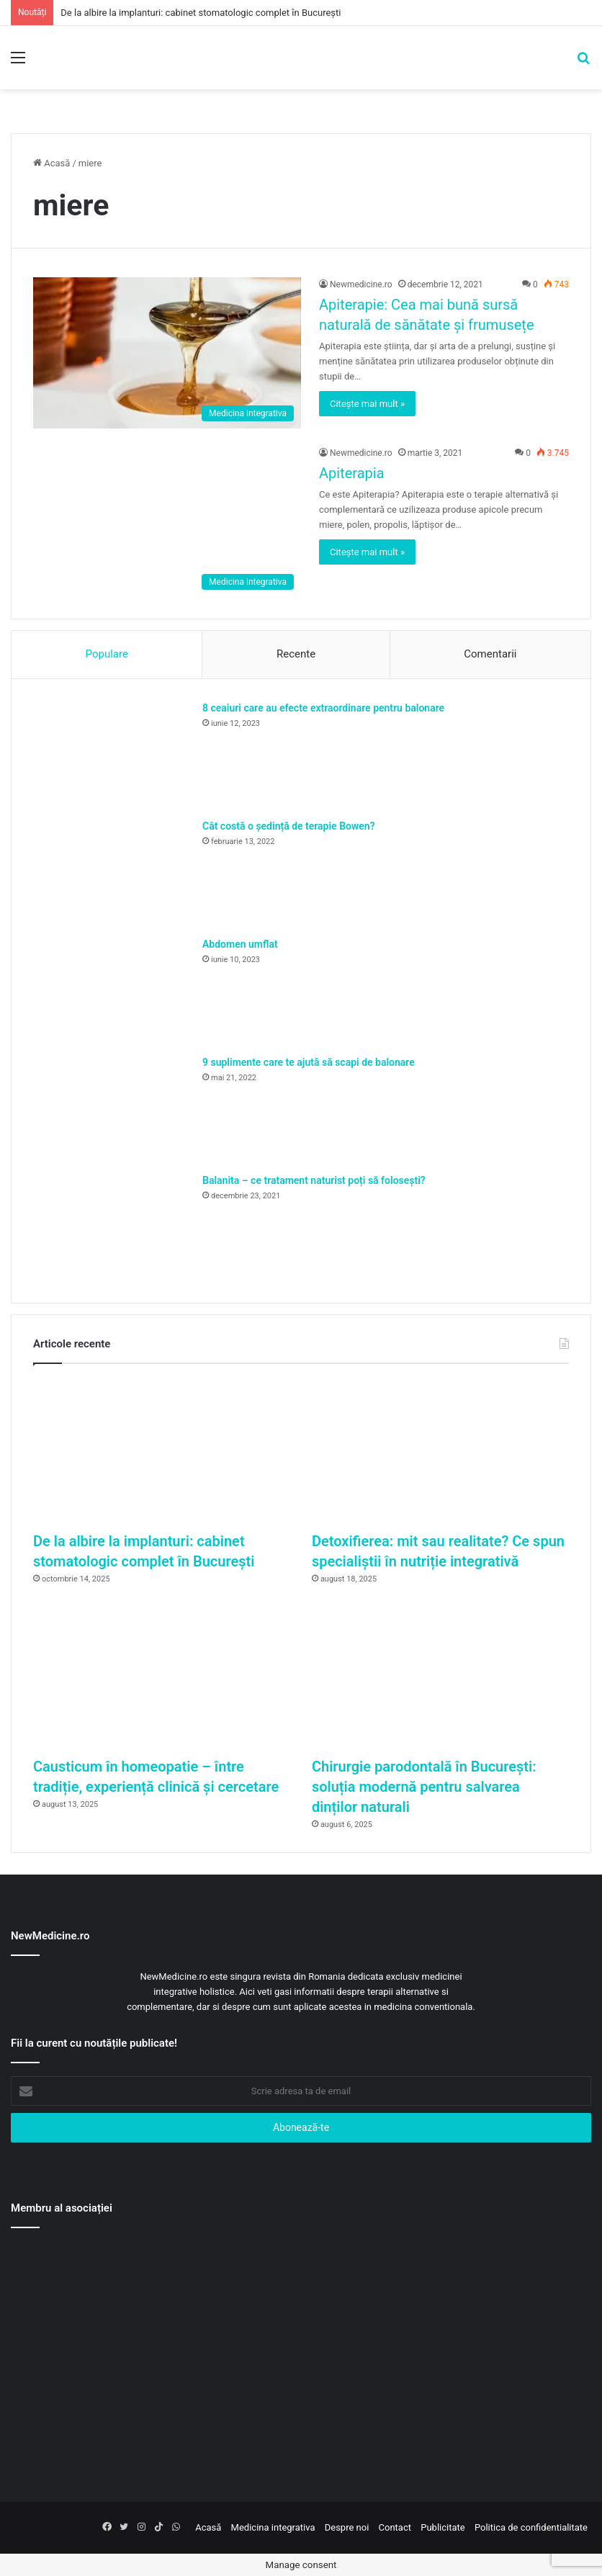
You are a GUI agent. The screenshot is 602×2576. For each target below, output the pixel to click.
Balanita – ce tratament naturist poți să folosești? (314, 1180)
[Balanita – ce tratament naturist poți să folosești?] (112, 1227)
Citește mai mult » (367, 403)
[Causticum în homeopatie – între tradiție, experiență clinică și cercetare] (161, 1677)
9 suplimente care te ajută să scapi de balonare (308, 1062)
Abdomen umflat (240, 944)
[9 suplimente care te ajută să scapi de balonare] (112, 1109)
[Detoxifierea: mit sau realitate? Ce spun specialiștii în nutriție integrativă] (440, 1450)
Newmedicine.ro (361, 284)
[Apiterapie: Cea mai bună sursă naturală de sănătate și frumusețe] (167, 352)
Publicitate (442, 2527)
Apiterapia (352, 473)
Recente (296, 653)
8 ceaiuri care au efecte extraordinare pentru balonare (323, 708)
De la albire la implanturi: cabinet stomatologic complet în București (200, 12)
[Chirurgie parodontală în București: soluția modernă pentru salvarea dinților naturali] (440, 1677)
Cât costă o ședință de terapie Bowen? (288, 826)
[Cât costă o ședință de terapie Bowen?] (112, 873)
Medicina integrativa (273, 2527)
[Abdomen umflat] (112, 991)
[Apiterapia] (167, 521)
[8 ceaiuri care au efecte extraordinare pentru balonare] (112, 755)
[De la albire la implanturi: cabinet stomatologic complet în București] (161, 1450)
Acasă (51, 163)
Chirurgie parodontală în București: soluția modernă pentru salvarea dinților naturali (424, 1787)
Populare (107, 653)
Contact (395, 2527)
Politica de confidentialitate (531, 2527)
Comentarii (490, 653)
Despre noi (347, 2527)
